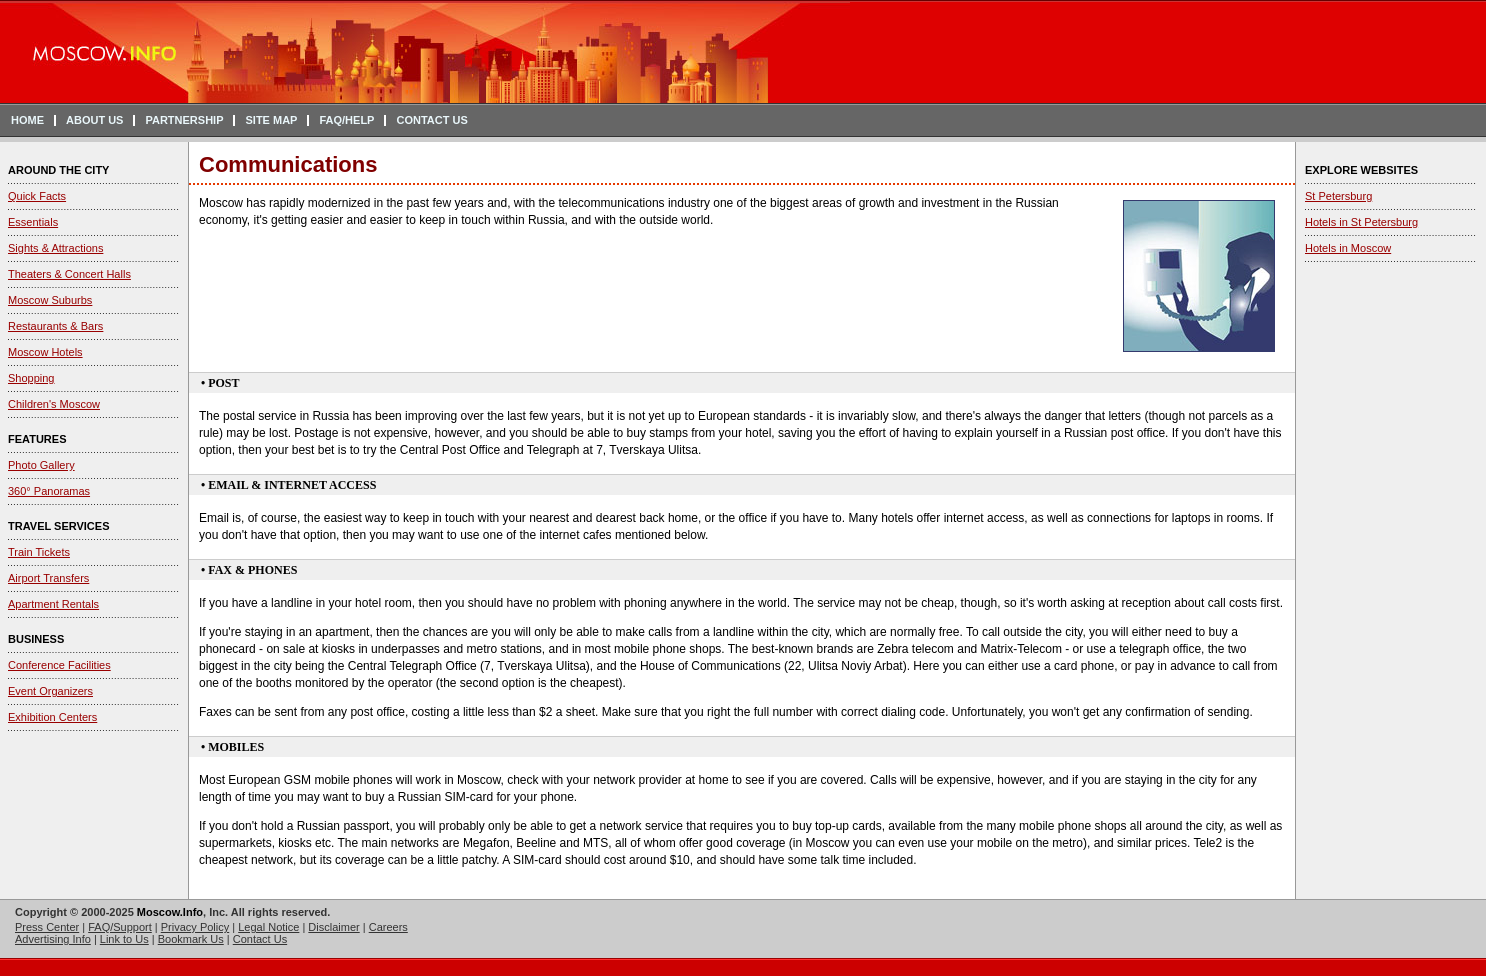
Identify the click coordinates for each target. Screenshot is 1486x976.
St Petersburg (1338, 196)
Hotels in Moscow (1348, 248)
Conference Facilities (59, 665)
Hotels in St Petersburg (1361, 222)
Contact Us (260, 939)
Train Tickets (39, 552)
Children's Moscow (54, 404)
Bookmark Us (191, 939)
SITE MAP (271, 120)
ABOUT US (94, 120)
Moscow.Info (170, 912)
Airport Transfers (48, 578)
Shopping (31, 378)
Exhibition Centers (52, 717)
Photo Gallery (41, 465)
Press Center (47, 927)
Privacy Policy (195, 927)
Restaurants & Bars (55, 326)
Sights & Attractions (55, 248)
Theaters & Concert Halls (69, 274)
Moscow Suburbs (50, 300)
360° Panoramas (49, 491)
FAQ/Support (120, 927)
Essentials (33, 222)
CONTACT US (431, 120)
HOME (27, 120)
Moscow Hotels (45, 352)
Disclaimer (333, 927)
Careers (388, 927)
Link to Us (124, 939)
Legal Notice (268, 927)
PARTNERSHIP (184, 120)
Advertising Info (53, 939)
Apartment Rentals (53, 604)
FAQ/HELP (346, 120)
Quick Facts (37, 196)
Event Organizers (50, 691)
